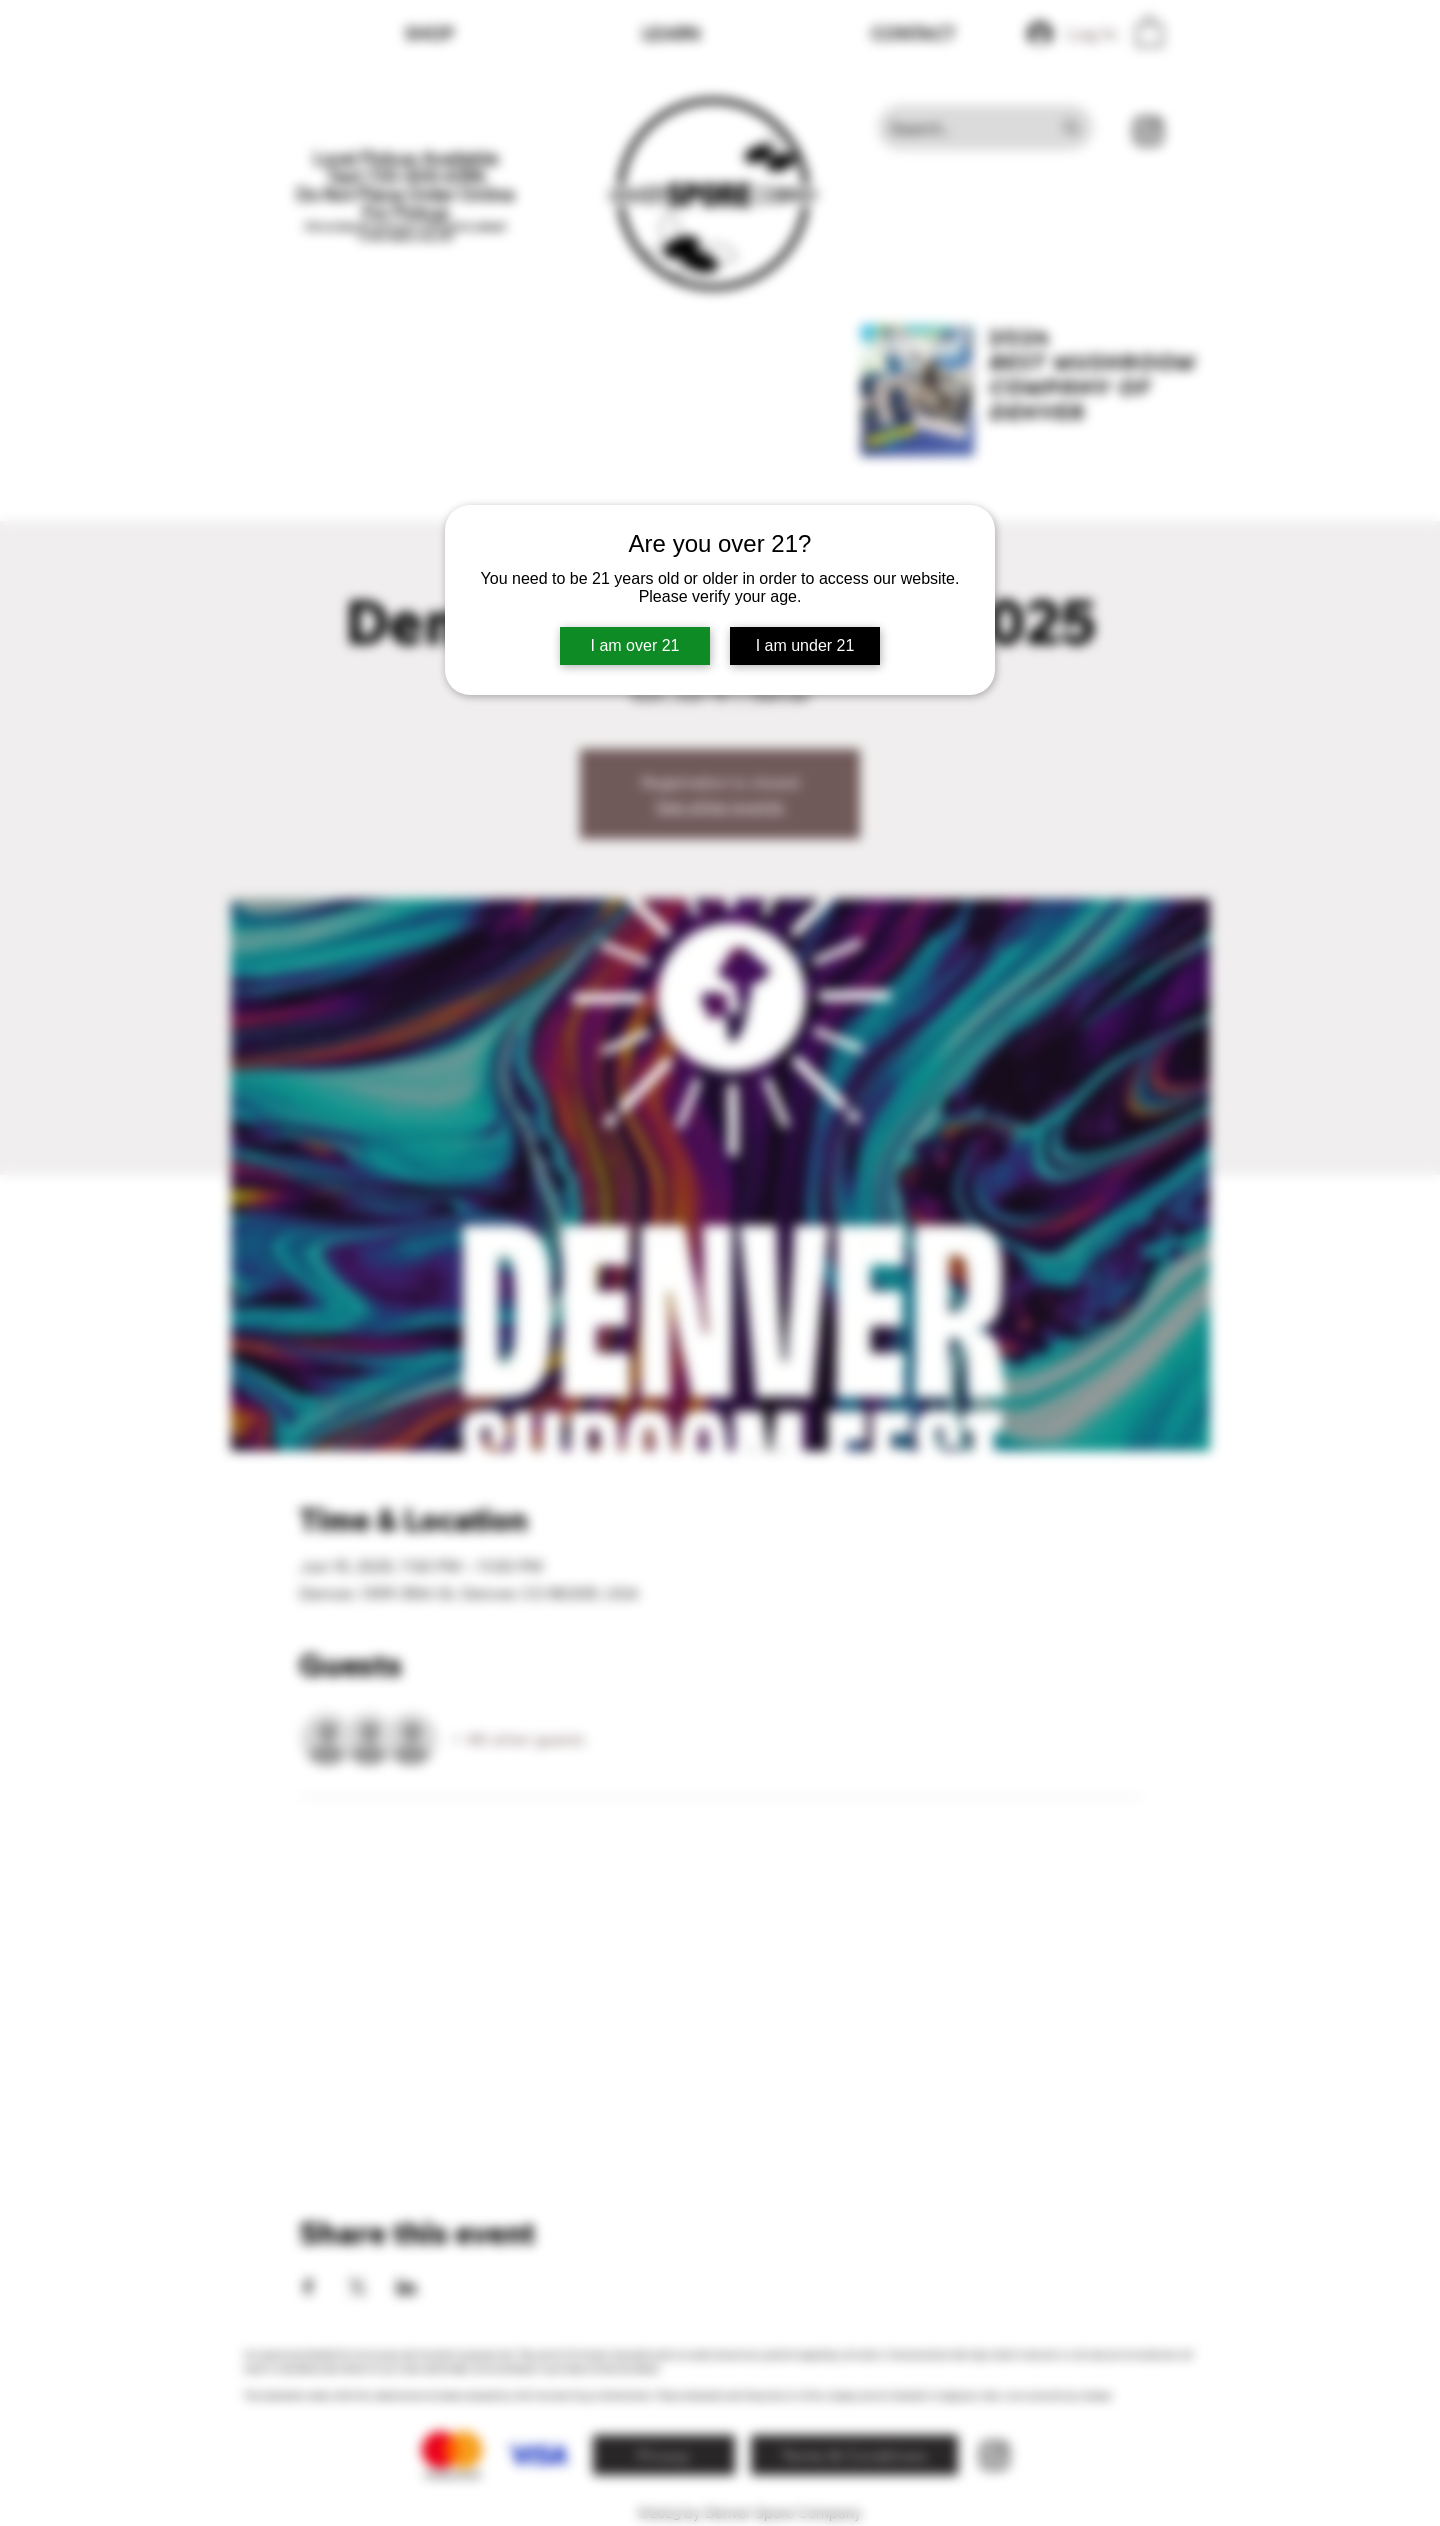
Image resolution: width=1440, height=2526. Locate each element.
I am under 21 (805, 645)
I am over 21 (635, 645)
